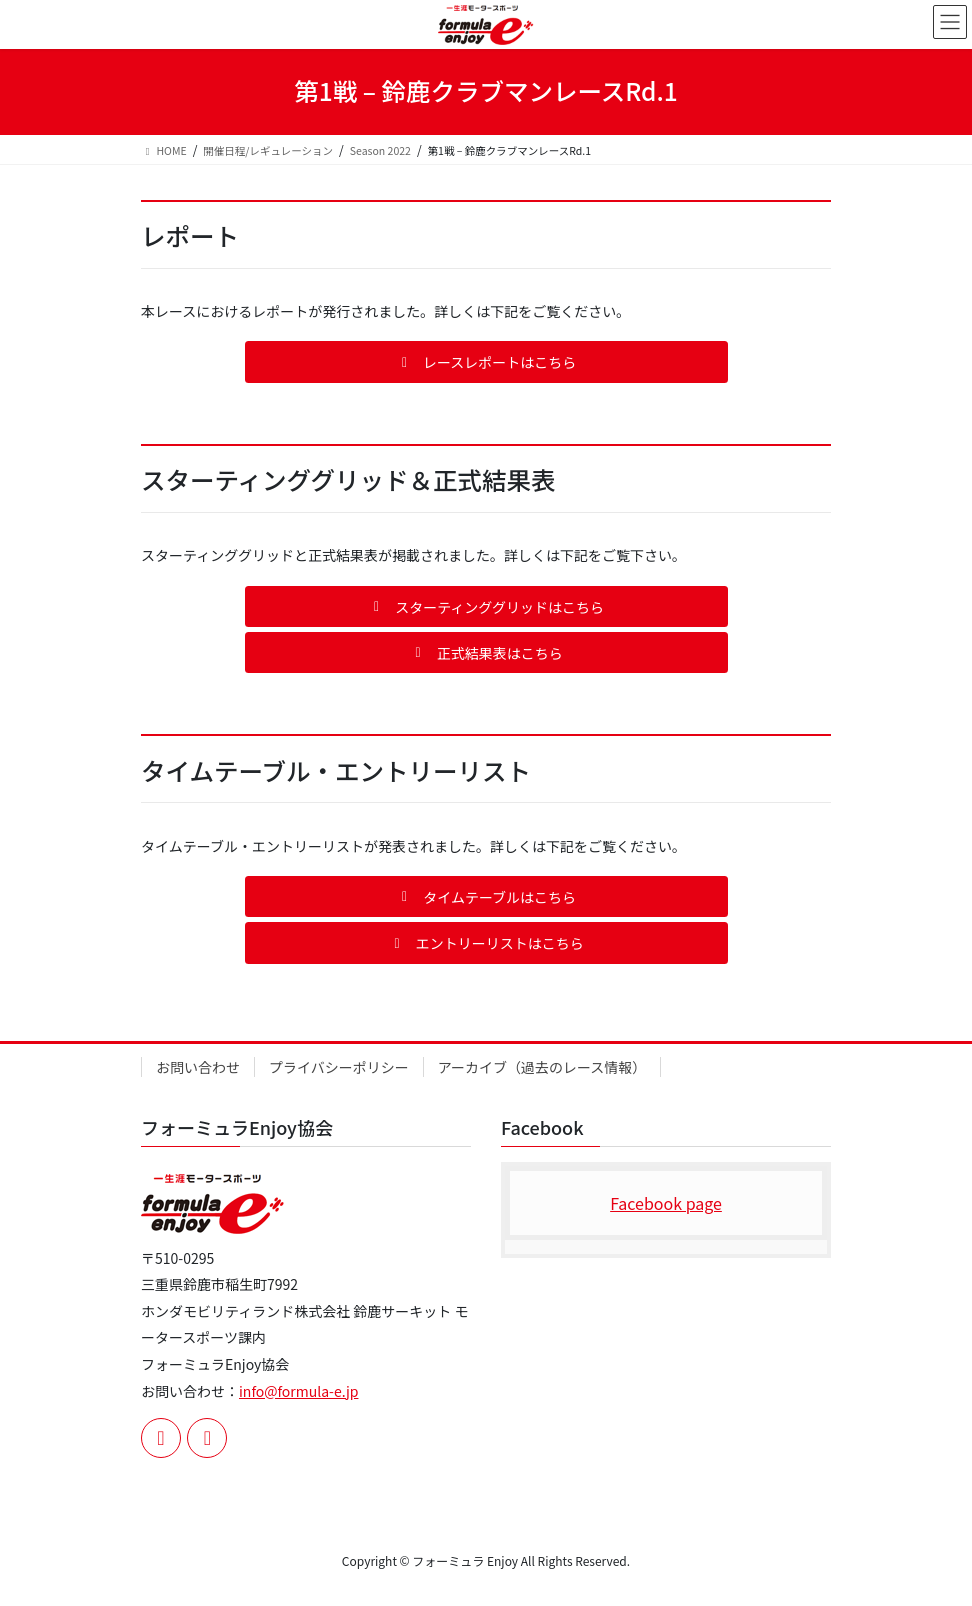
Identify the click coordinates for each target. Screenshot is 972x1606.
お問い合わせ (198, 1067)
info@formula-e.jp (298, 1391)
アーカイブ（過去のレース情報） (542, 1067)
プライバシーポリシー (339, 1067)
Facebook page (666, 1203)
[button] (486, 361)
